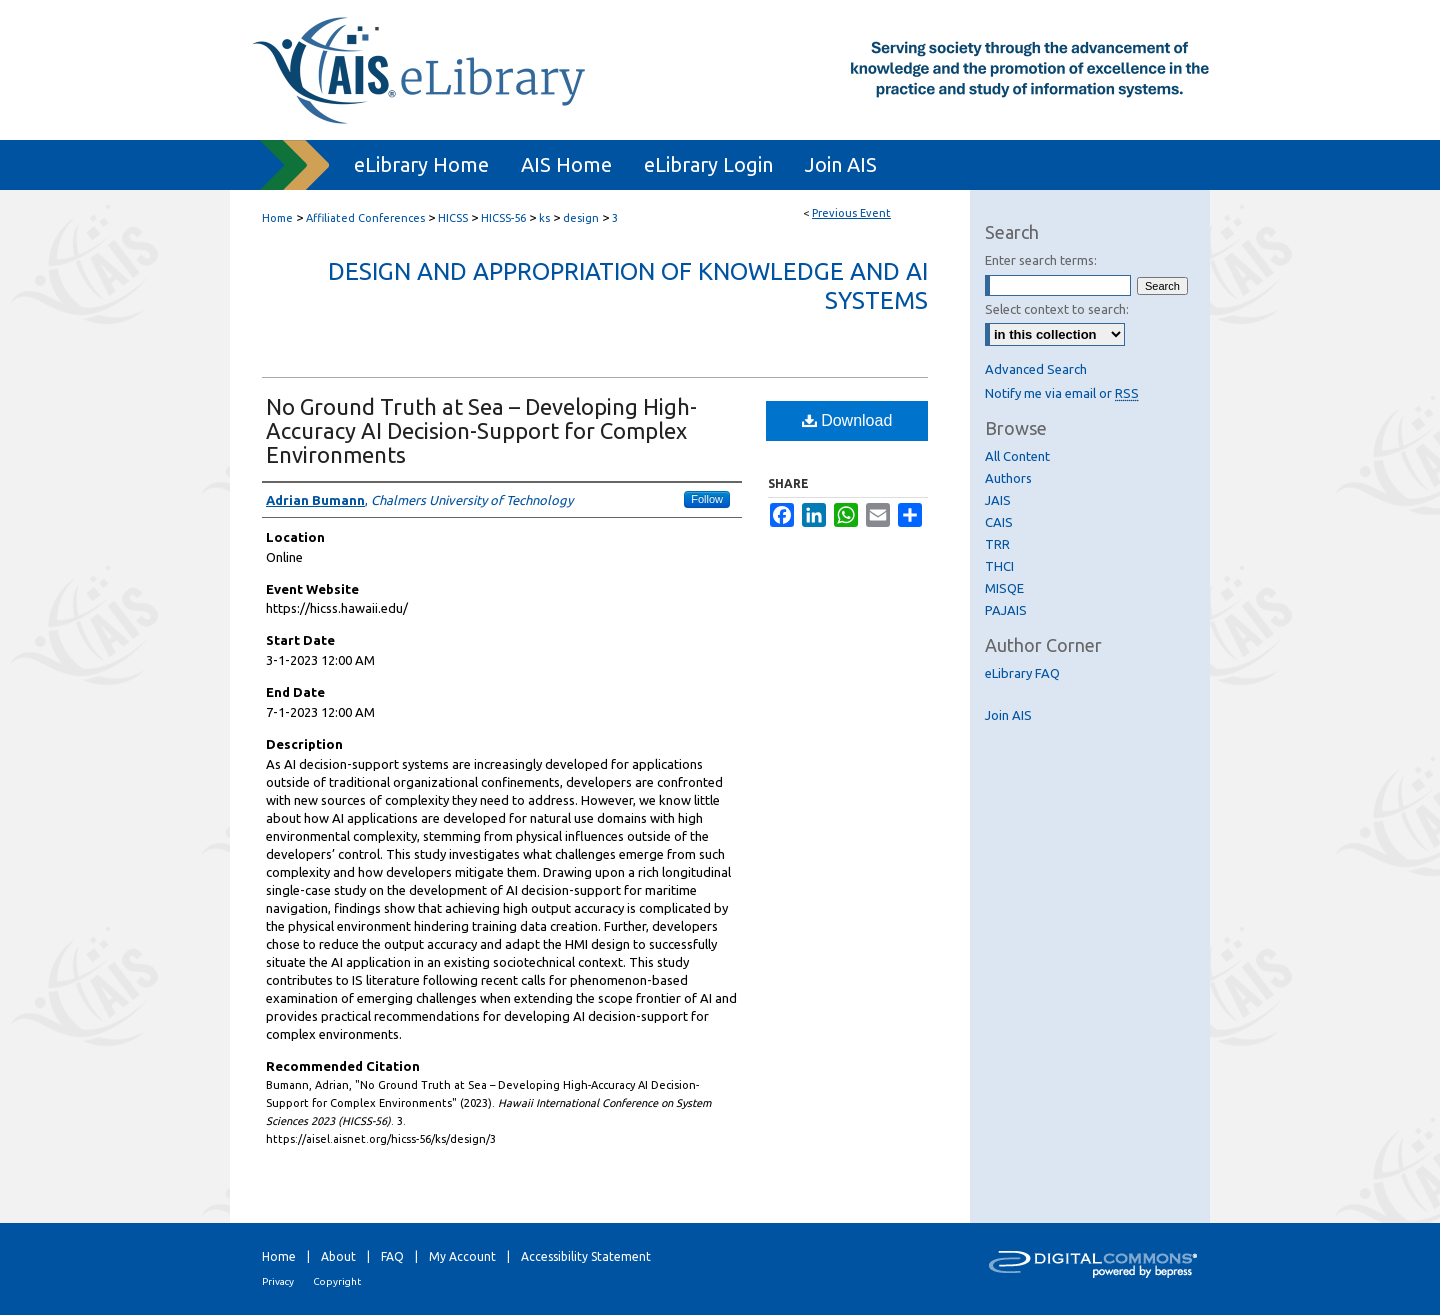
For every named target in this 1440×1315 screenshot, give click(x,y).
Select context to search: (1057, 309)
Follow (707, 499)
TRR (997, 544)
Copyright (337, 1281)
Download (847, 420)
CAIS (999, 522)
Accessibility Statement (586, 1256)
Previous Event (851, 213)
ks (546, 218)
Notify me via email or (1062, 393)
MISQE (1004, 588)
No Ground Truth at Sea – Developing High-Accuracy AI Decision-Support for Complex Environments (481, 430)
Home (277, 218)
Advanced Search (1036, 369)
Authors (1008, 478)
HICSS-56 (505, 218)
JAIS (998, 500)
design (582, 218)
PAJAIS (1006, 610)
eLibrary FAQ (1022, 673)
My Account (462, 1256)
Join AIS (1008, 715)
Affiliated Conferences (367, 218)
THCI (999, 566)
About (338, 1256)
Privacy (278, 1281)
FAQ (392, 1256)
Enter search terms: (1041, 260)
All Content (1017, 456)
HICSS (454, 218)
